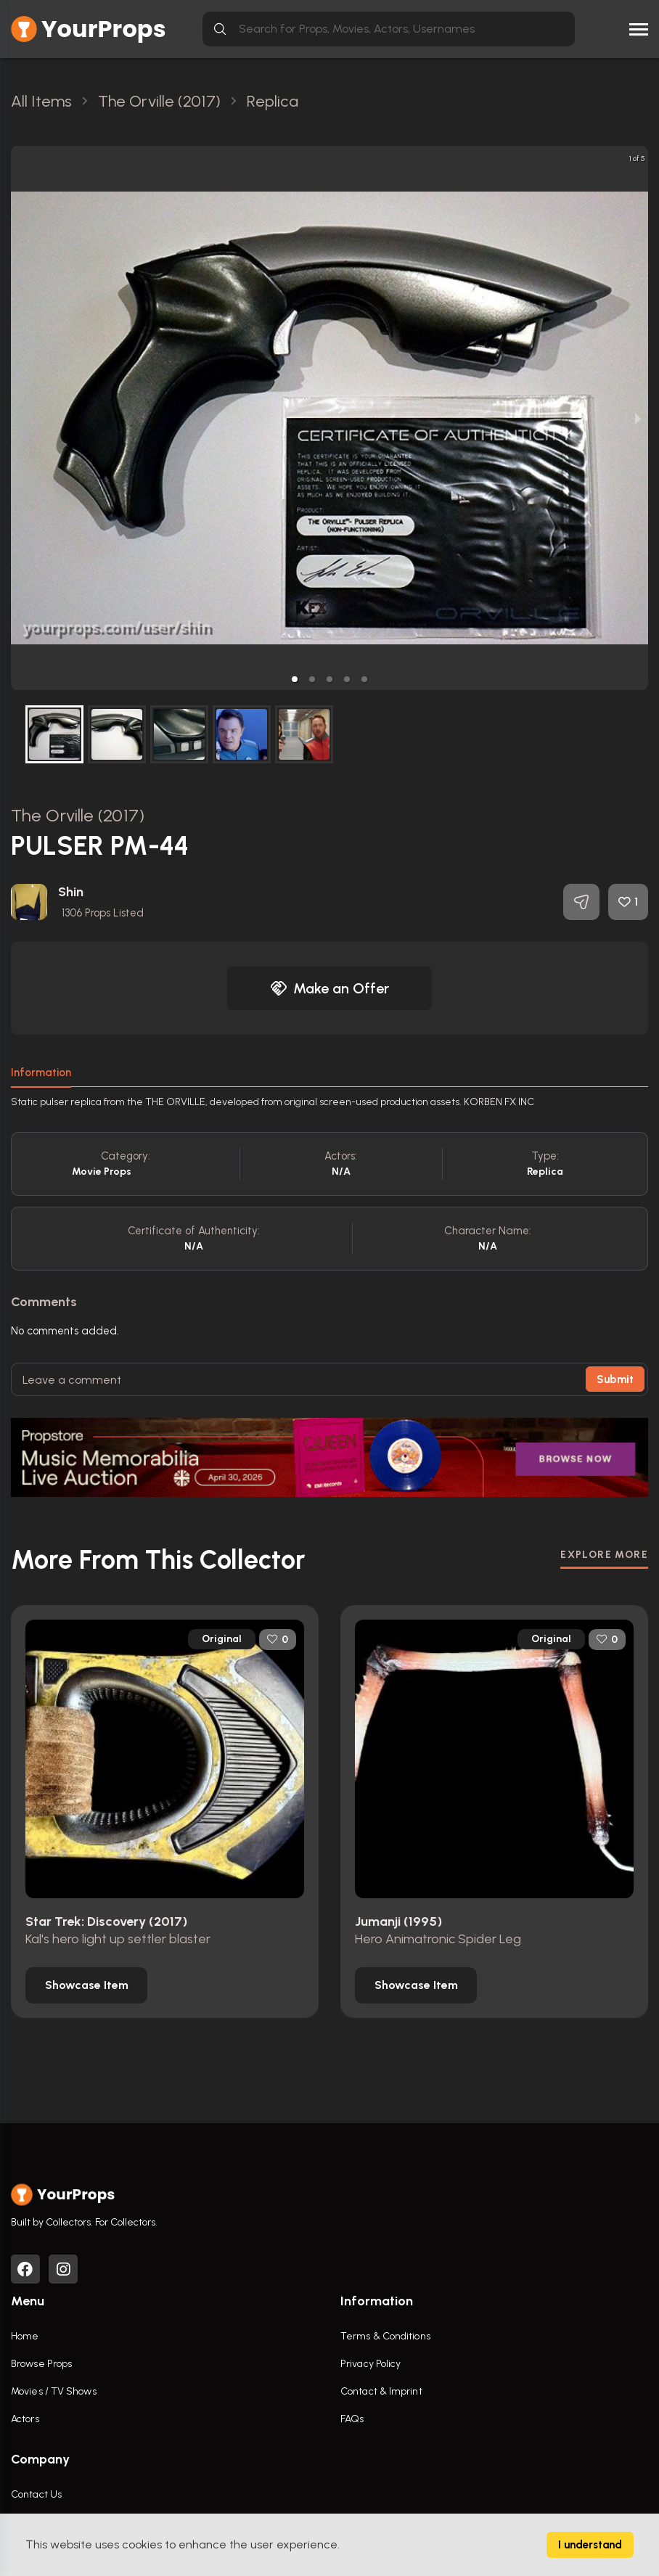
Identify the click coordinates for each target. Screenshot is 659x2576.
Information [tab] (41, 1072)
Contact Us (36, 2494)
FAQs (352, 2419)
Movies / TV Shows (54, 2391)
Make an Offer (329, 988)
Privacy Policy (370, 2364)
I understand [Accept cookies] (590, 2544)
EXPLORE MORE (604, 1555)
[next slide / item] (638, 418)
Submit (615, 1379)
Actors (25, 2419)
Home (24, 2336)
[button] (295, 679)
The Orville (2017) (77, 815)
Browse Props (41, 2364)
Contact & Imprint (381, 2391)
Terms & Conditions (385, 2336)
